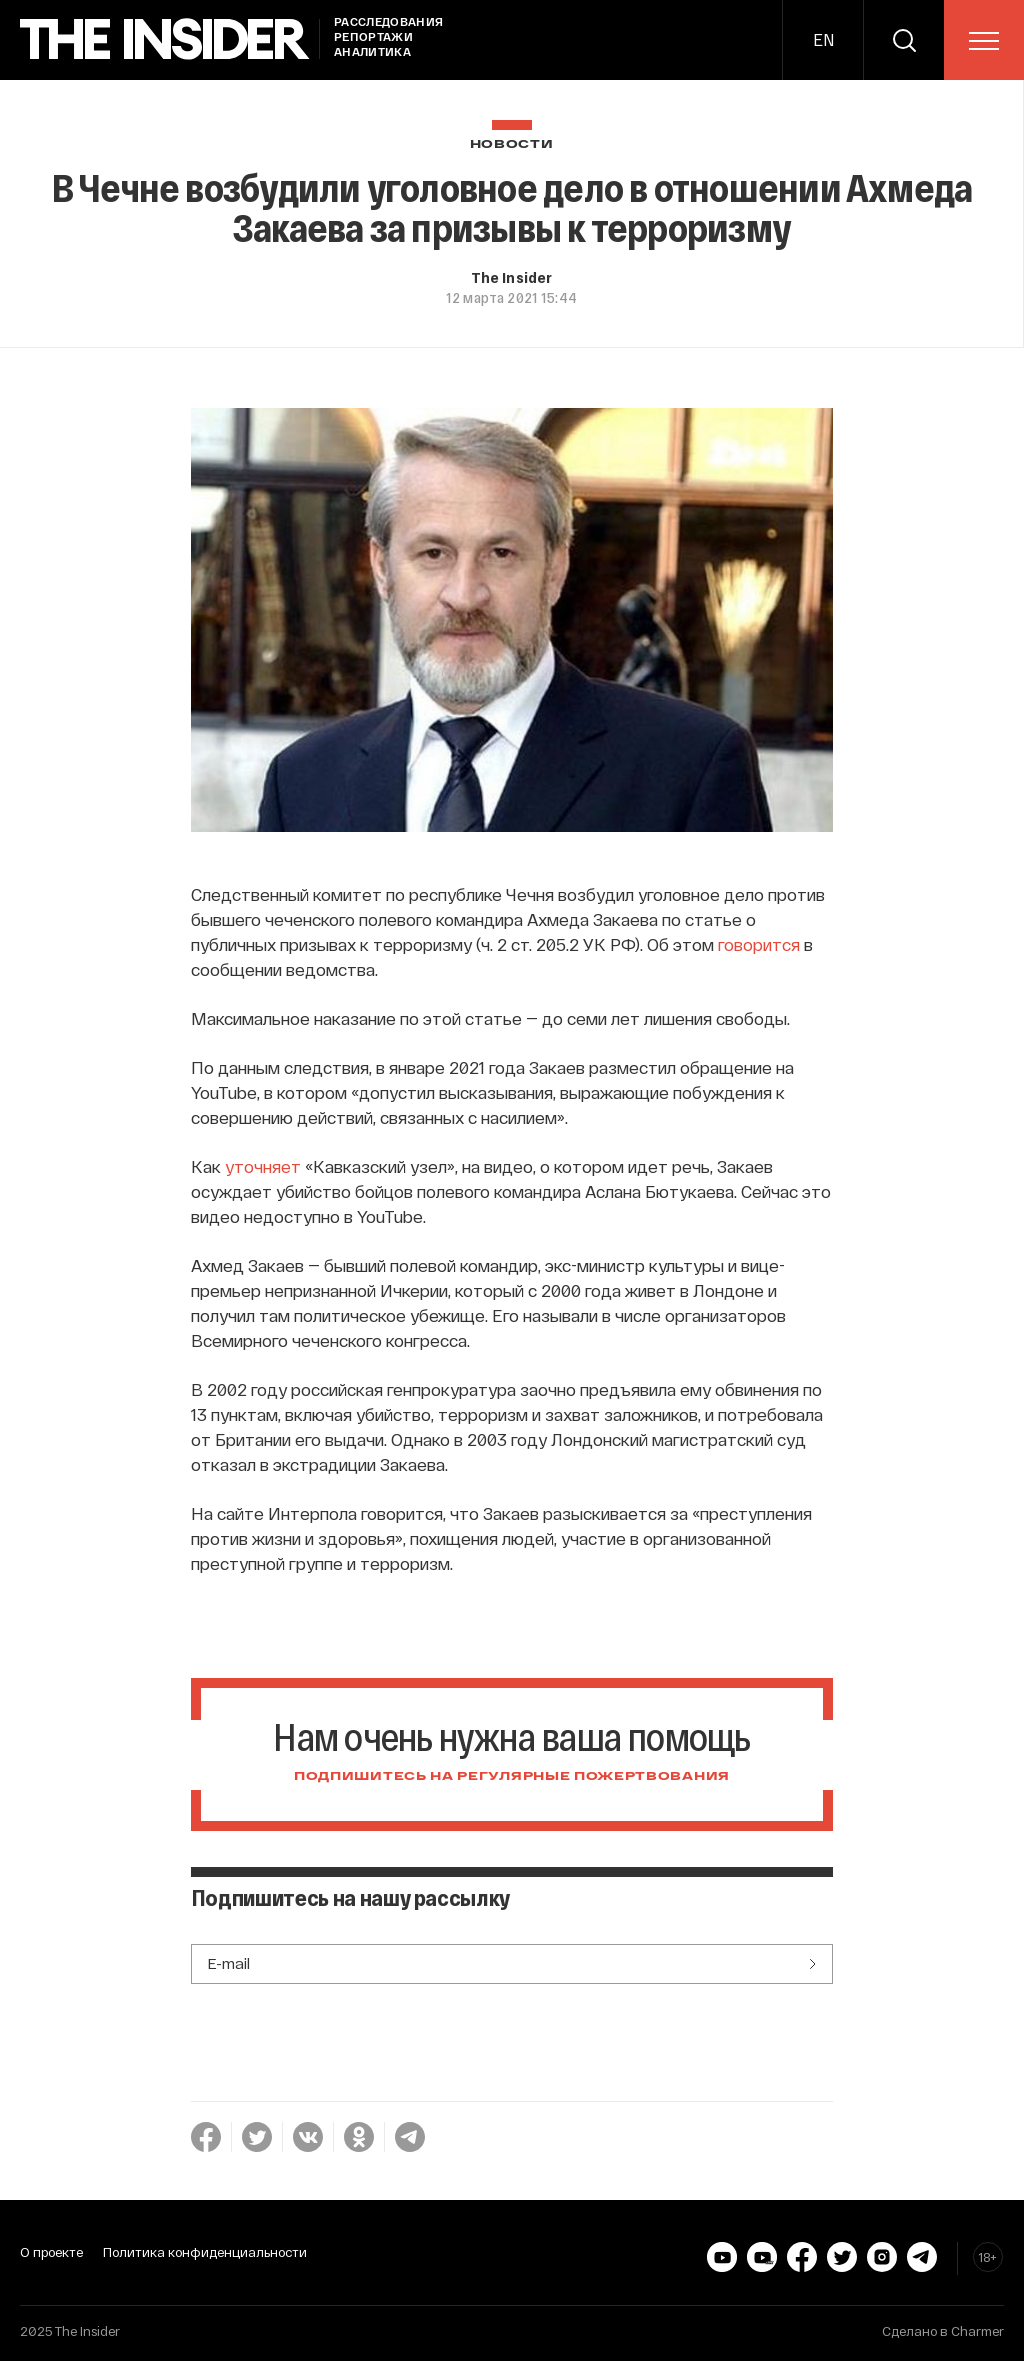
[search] (904, 40)
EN (823, 39)
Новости (512, 144)
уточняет (263, 1166)
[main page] (165, 39)
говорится (759, 944)
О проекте (51, 2252)
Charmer (977, 2331)
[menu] (984, 41)
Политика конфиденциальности (205, 2252)
